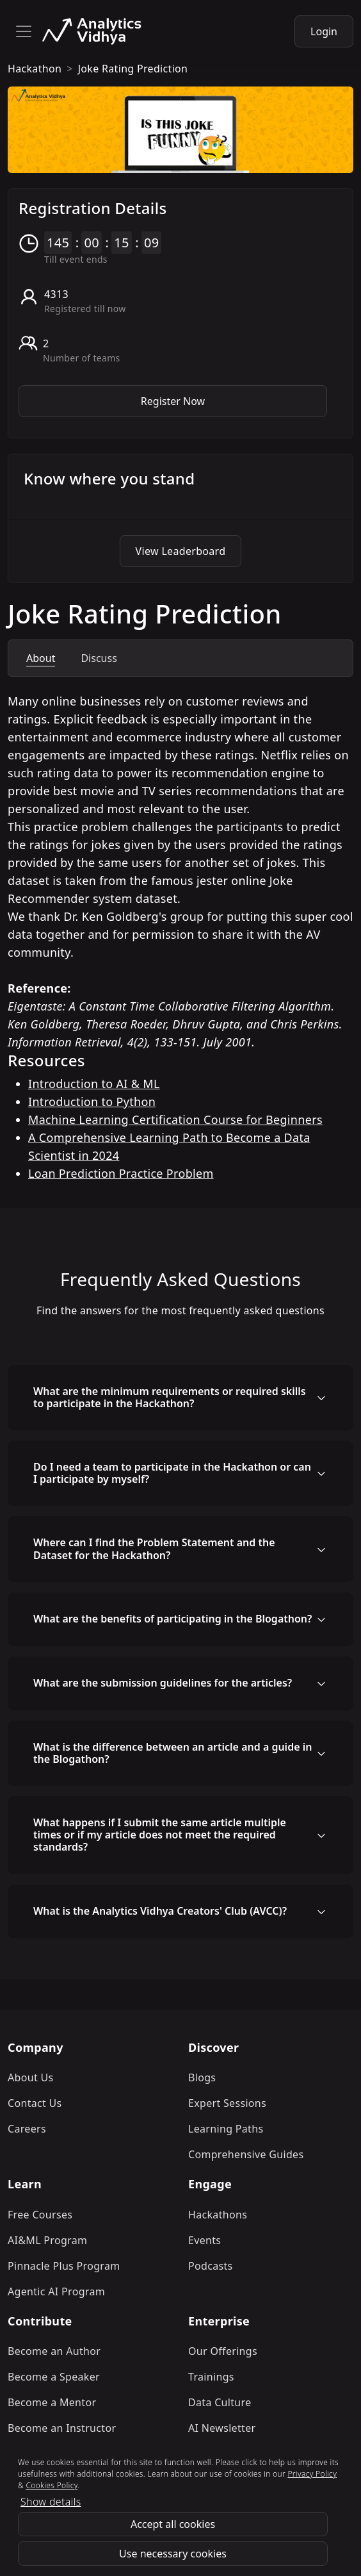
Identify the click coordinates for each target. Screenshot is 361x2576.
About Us (31, 2077)
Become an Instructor (62, 2428)
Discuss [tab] (98, 658)
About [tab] (40, 658)
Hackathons (217, 2215)
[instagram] (134, 2495)
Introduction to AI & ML (94, 1083)
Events (204, 2240)
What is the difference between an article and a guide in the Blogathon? (172, 1753)
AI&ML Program (47, 2240)
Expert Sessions (227, 2103)
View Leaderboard (181, 551)
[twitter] (162, 2496)
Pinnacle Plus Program (64, 2266)
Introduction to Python (92, 1101)
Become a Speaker (54, 2377)
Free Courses (40, 2215)
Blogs (202, 2077)
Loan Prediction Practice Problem (121, 1173)
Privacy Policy (250, 2522)
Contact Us (35, 2103)
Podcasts (210, 2266)
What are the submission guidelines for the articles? (162, 1683)
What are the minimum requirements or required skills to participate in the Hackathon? (169, 1397)
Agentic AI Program (56, 2291)
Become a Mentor (52, 2402)
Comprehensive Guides (245, 2154)
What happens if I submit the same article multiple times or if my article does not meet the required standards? (159, 1834)
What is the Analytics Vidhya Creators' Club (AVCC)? (160, 1911)
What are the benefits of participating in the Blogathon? (172, 1619)
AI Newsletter (221, 2428)
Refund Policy (169, 2522)
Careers (27, 2129)
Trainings (211, 2377)
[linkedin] (191, 2495)
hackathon (34, 69)
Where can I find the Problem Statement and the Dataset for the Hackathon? (154, 1548)
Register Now (173, 401)
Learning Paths (225, 2129)
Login (323, 31)
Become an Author (54, 2351)
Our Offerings (222, 2351)
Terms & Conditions (72, 2522)
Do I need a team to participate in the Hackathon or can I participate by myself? (172, 1473)
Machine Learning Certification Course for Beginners (175, 1119)
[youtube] (222, 2495)
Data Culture (220, 2402)
